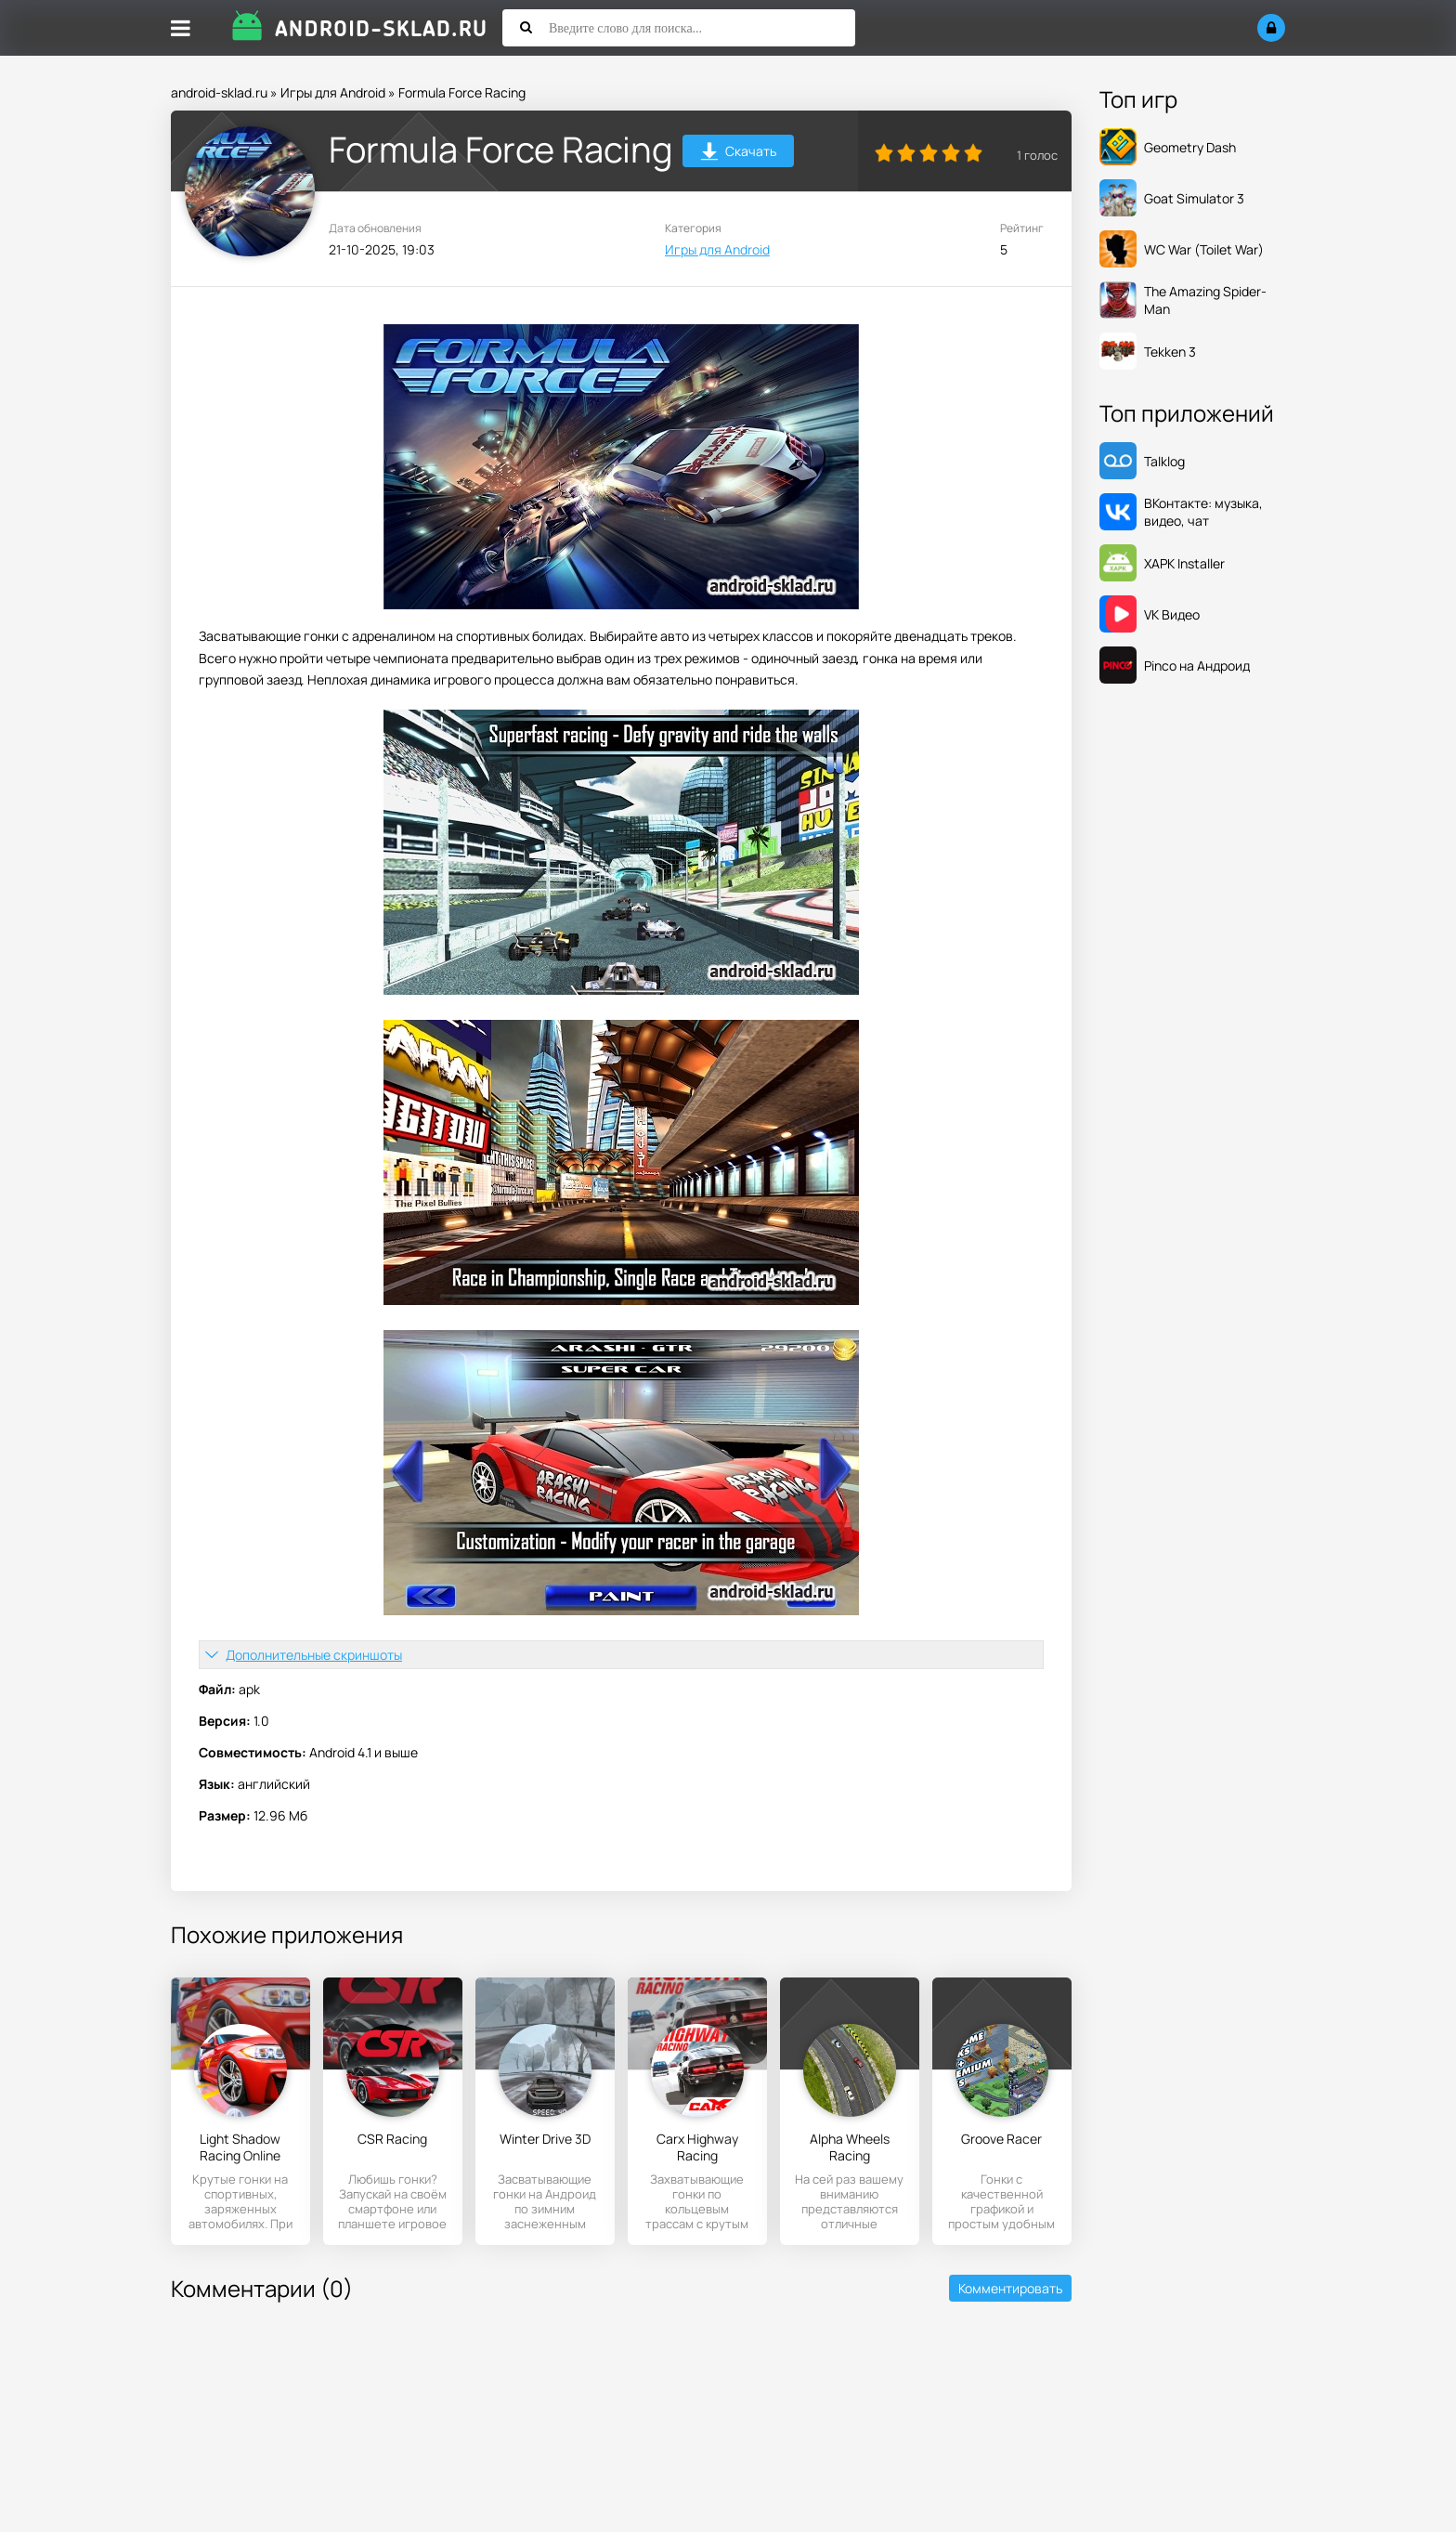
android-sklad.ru (219, 92)
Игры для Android (332, 92)
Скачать (738, 153)
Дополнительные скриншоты (314, 1655)
